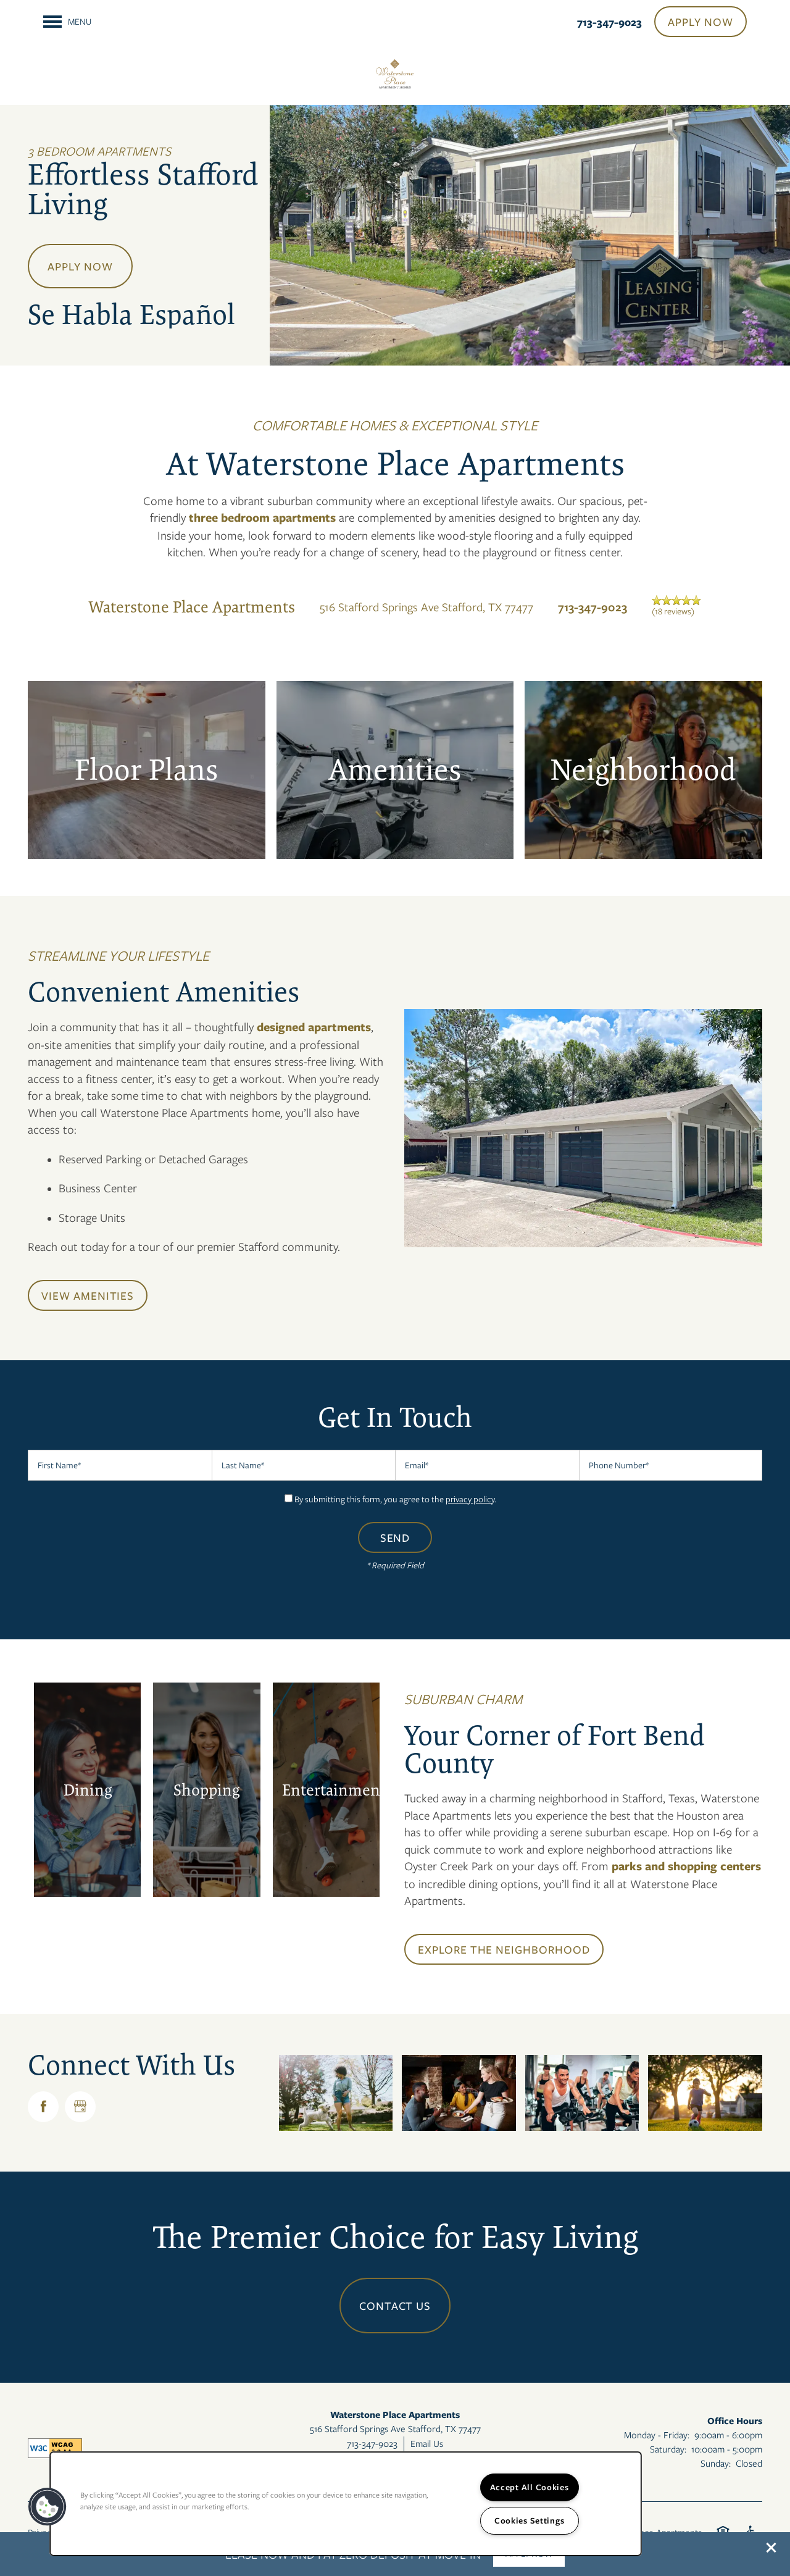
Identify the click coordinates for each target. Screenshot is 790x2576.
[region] (345, 2503)
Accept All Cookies (529, 2487)
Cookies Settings (529, 2520)
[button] (771, 2547)
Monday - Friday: (656, 2434)
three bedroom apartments (262, 517)
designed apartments (312, 1027)
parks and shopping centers (685, 1866)
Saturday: (668, 2449)
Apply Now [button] (80, 266)
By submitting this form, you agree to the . (395, 1499)
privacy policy (470, 1499)
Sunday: (716, 2463)
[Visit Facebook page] (43, 2106)
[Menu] (67, 21)
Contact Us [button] (395, 2305)
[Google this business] (80, 2106)
